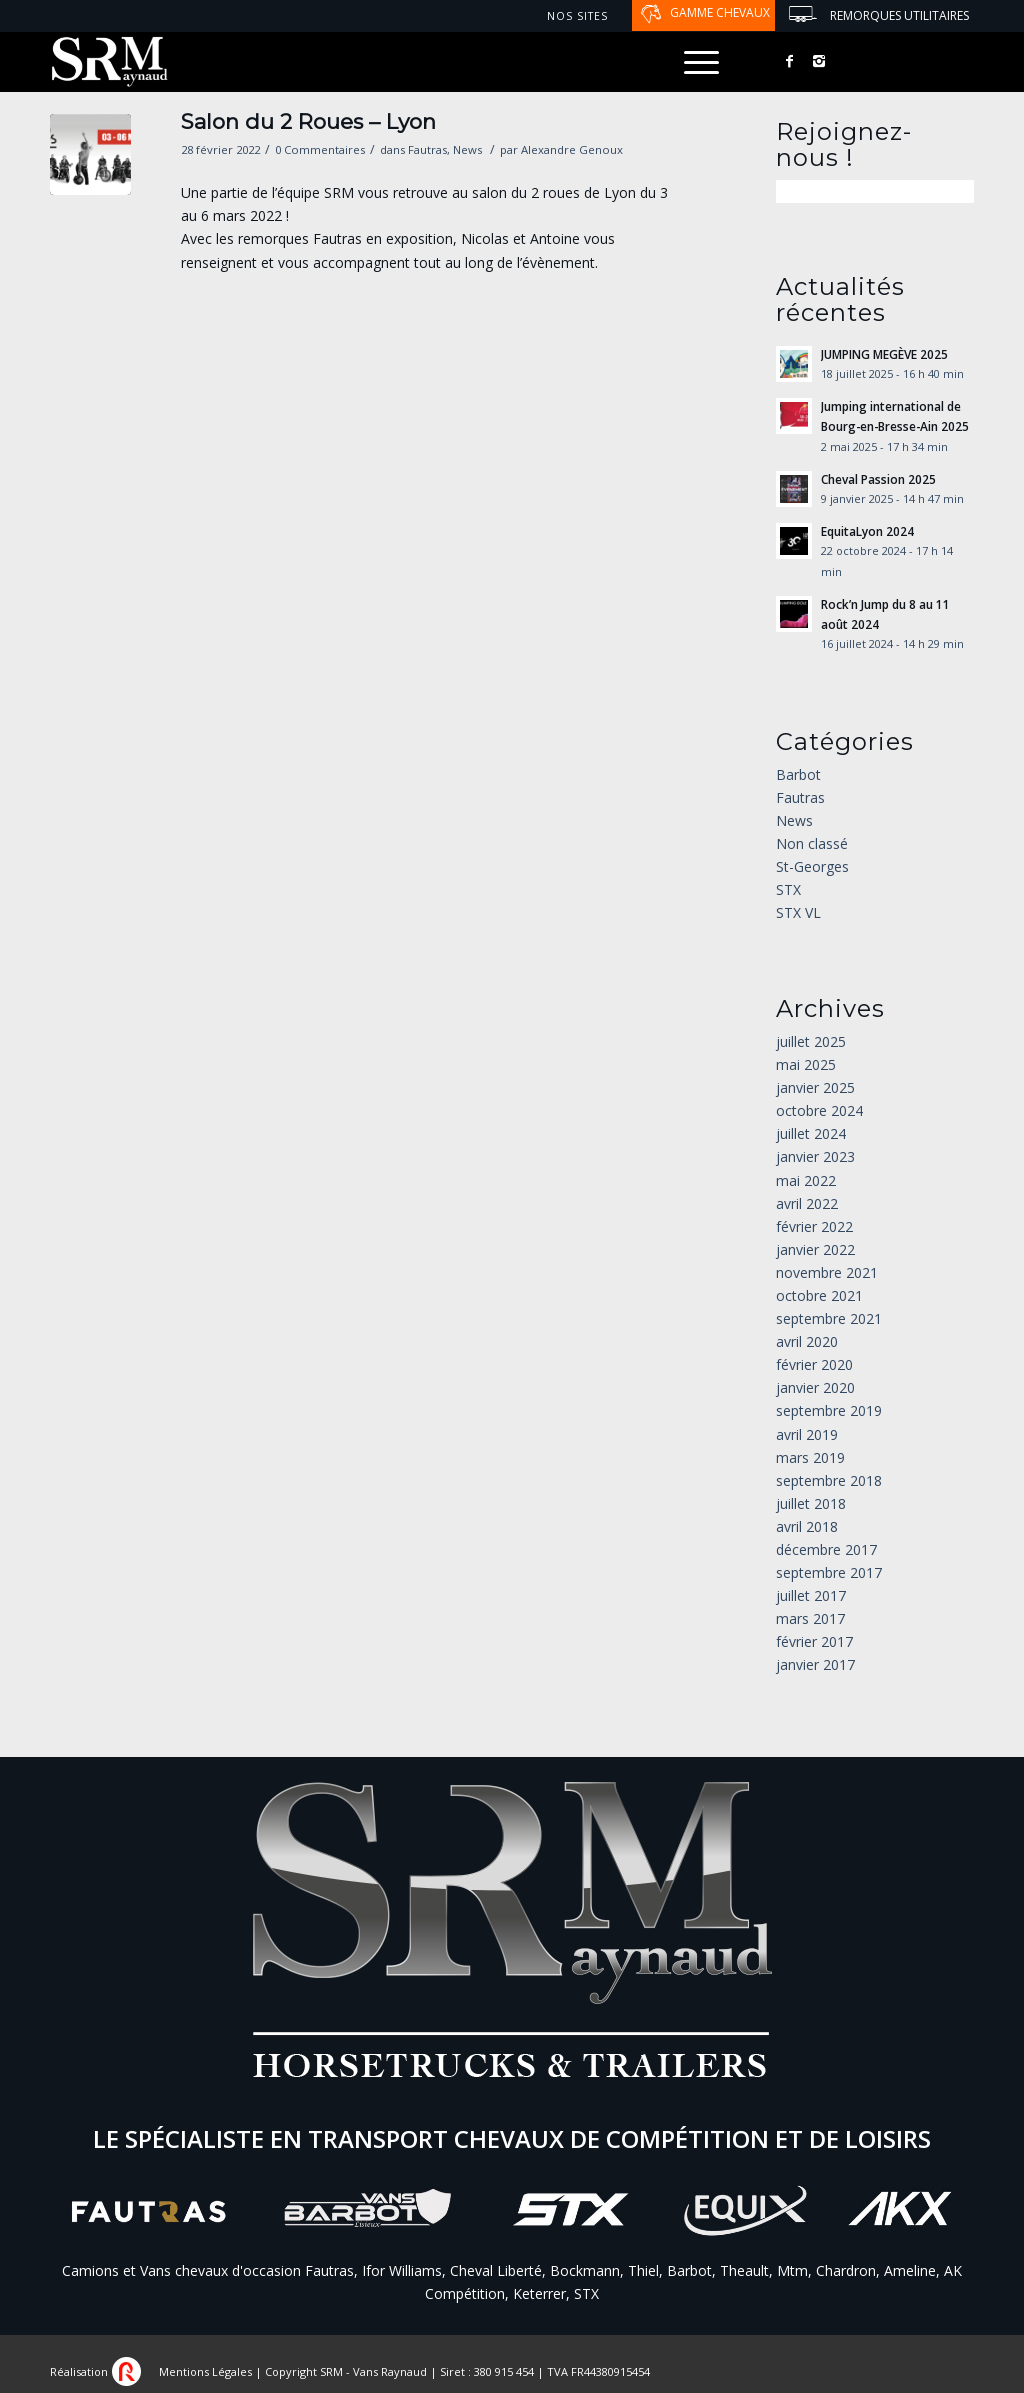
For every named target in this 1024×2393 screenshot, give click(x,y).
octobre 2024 (819, 1110)
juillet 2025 (811, 1041)
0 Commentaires (320, 149)
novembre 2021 (827, 1272)
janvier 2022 (815, 1249)
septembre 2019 (829, 1410)
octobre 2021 (819, 1295)
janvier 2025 (815, 1087)
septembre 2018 (829, 1480)
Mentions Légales (205, 2371)
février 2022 (814, 1226)
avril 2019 (807, 1434)
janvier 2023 (815, 1156)
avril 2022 (807, 1203)
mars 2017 (810, 1618)
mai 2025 (806, 1064)
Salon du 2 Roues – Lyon (308, 121)
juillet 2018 (811, 1503)
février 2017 (814, 1641)
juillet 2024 (811, 1133)
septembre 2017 (829, 1572)
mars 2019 (810, 1457)
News (467, 149)
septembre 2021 (829, 1318)
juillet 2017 (811, 1595)
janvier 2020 (815, 1387)
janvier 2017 (815, 1664)
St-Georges (812, 866)
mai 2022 (806, 1180)
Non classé (812, 843)
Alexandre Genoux (572, 149)
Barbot (798, 774)
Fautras (427, 149)
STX (788, 889)
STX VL (798, 912)
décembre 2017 (826, 1549)
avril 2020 (807, 1341)
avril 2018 (807, 1526)
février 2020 (814, 1364)
